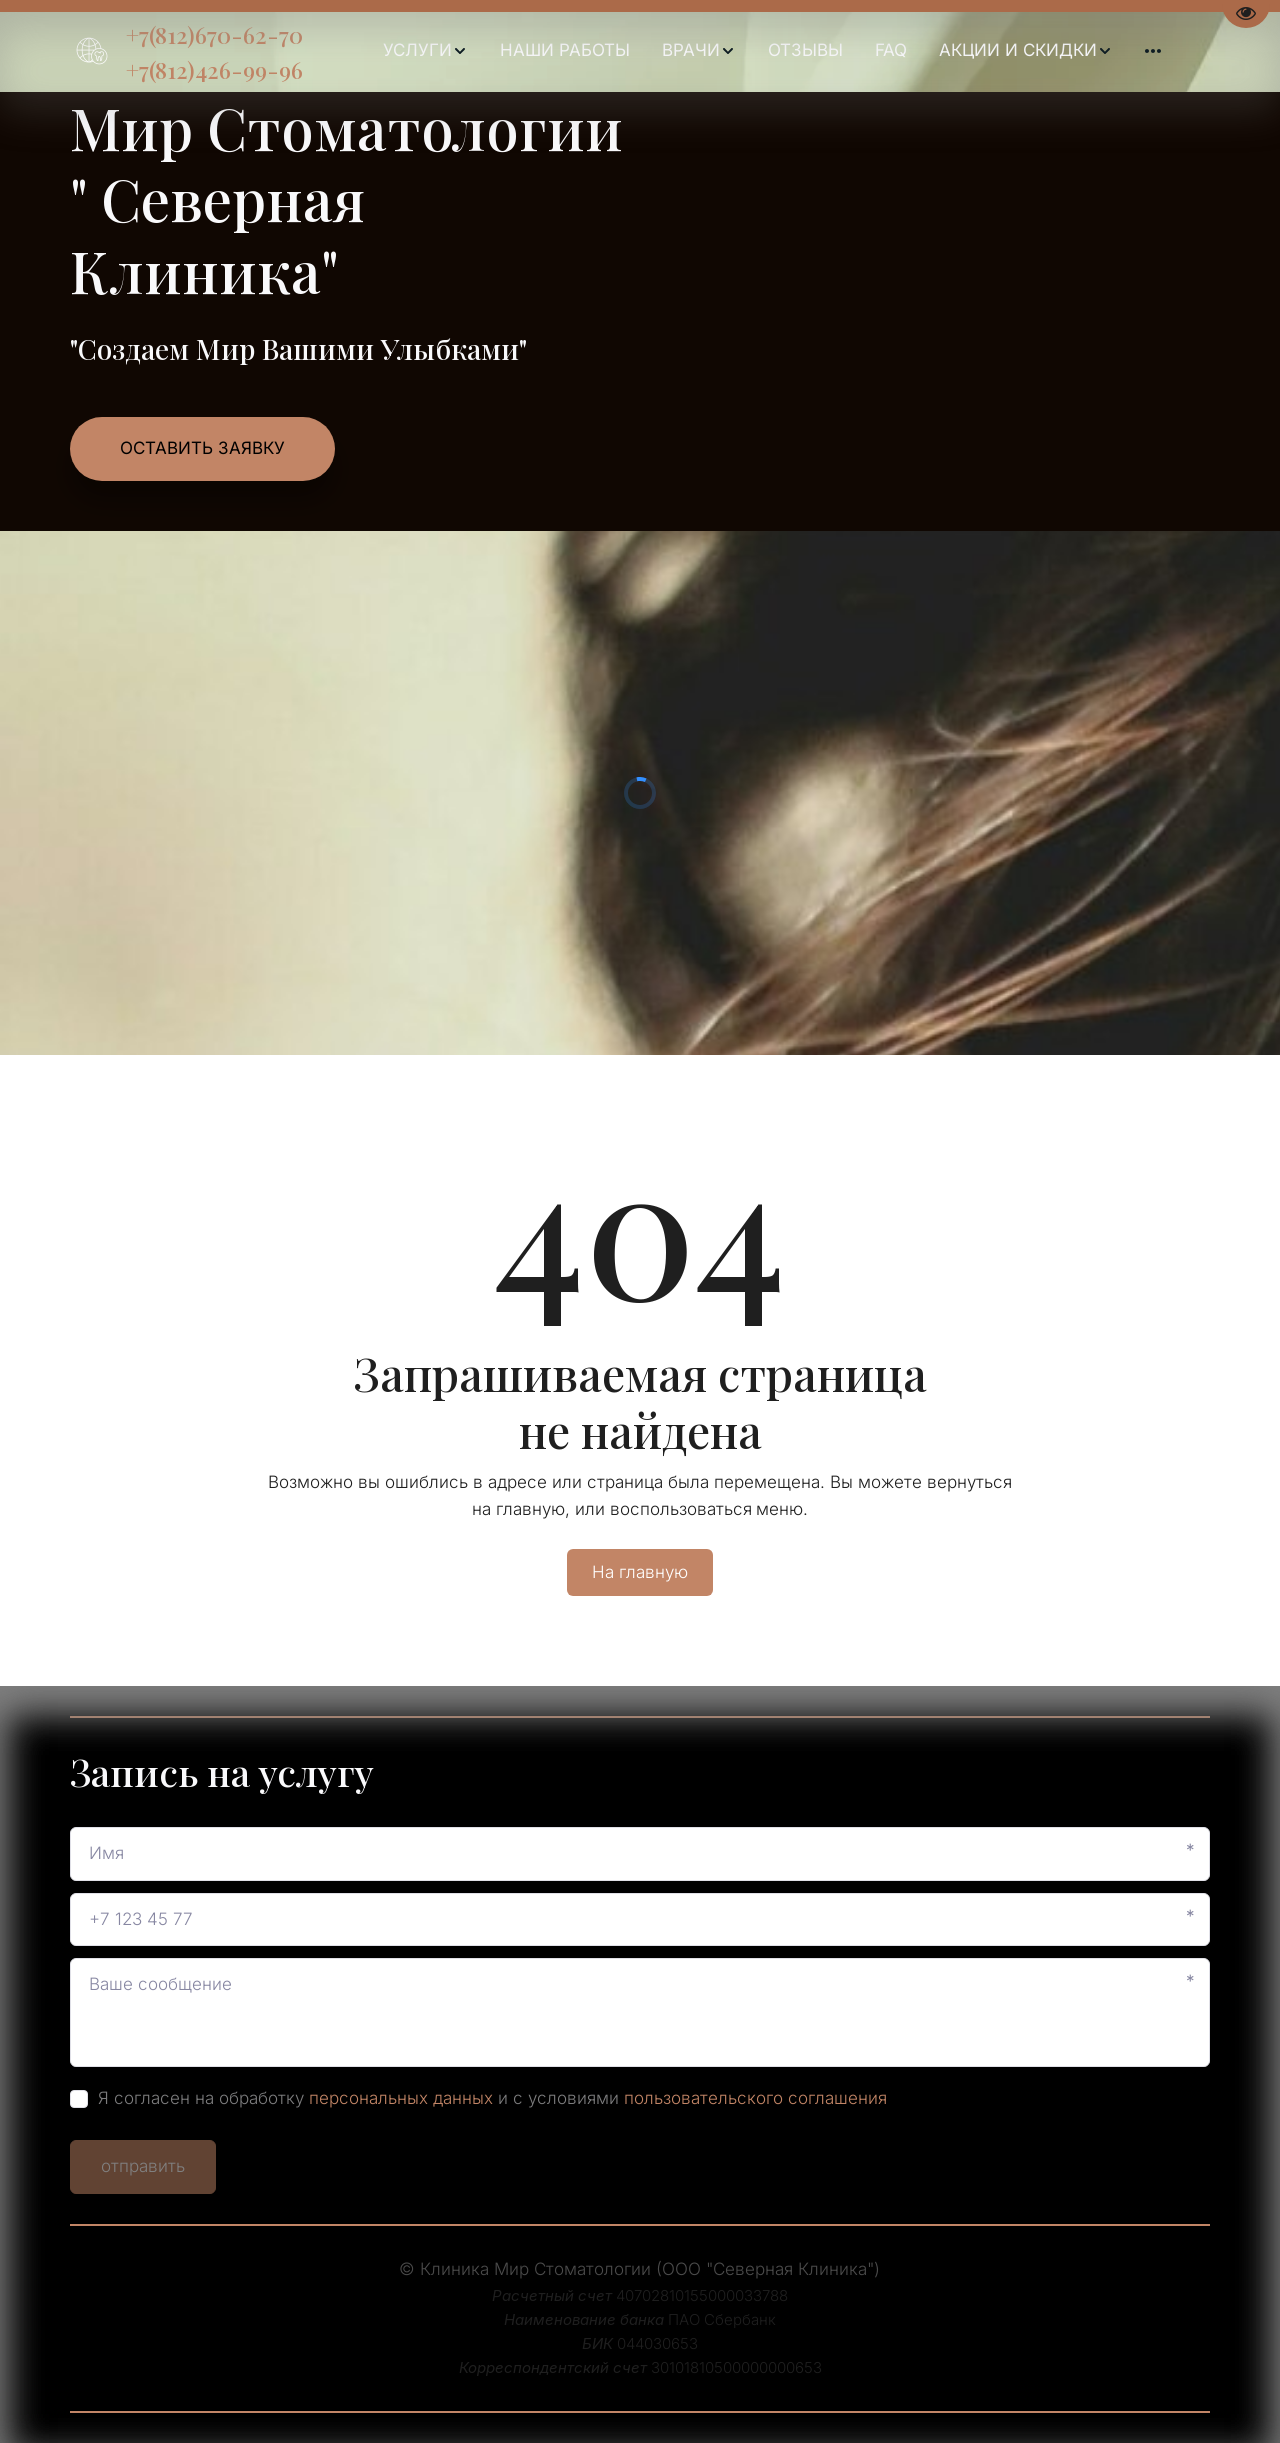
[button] (425, 51)
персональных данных (401, 2098)
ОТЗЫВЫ (805, 50)
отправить (143, 2166)
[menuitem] (425, 51)
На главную (640, 1572)
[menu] (771, 51)
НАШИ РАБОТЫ (565, 50)
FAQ (891, 50)
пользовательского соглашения (755, 2098)
